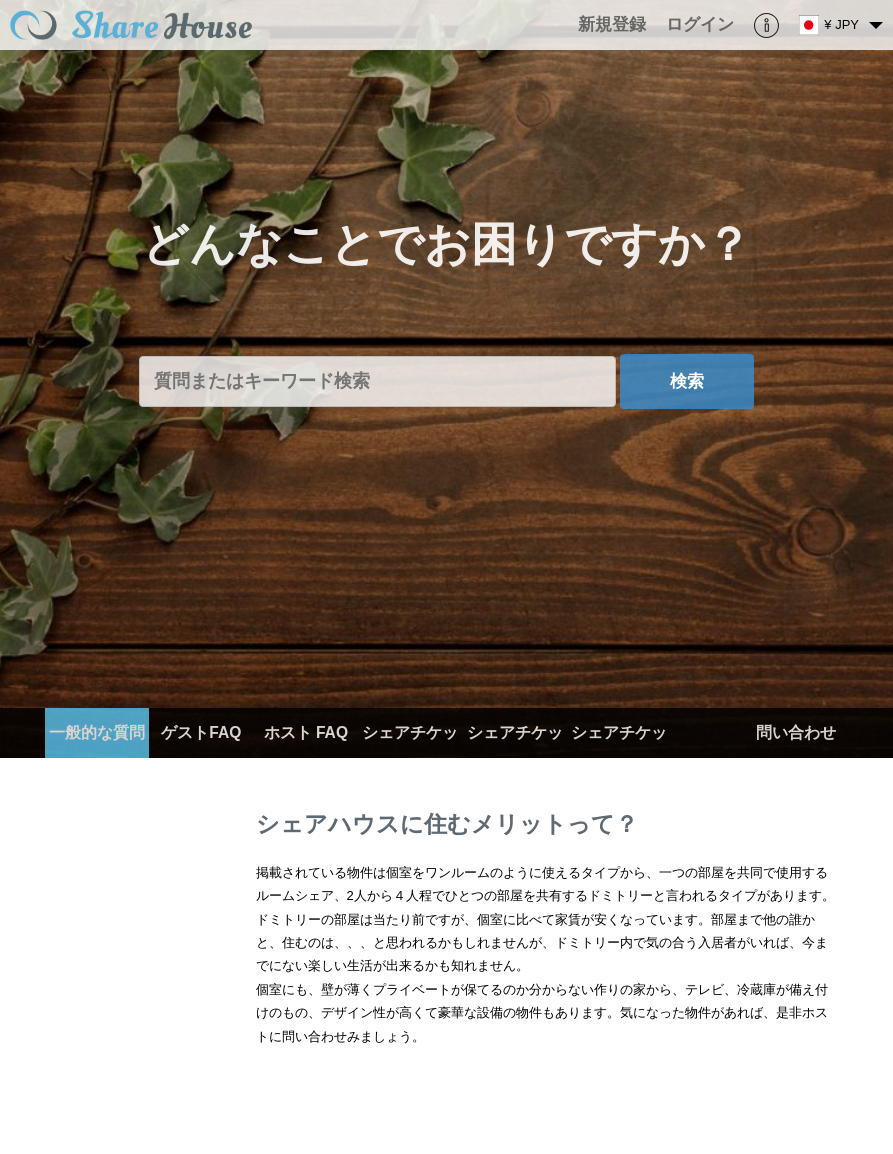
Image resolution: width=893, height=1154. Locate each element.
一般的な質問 (97, 732)
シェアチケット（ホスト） (515, 757)
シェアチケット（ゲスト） (619, 757)
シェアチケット (410, 757)
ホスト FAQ (306, 732)
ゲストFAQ (201, 732)
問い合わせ (796, 732)
